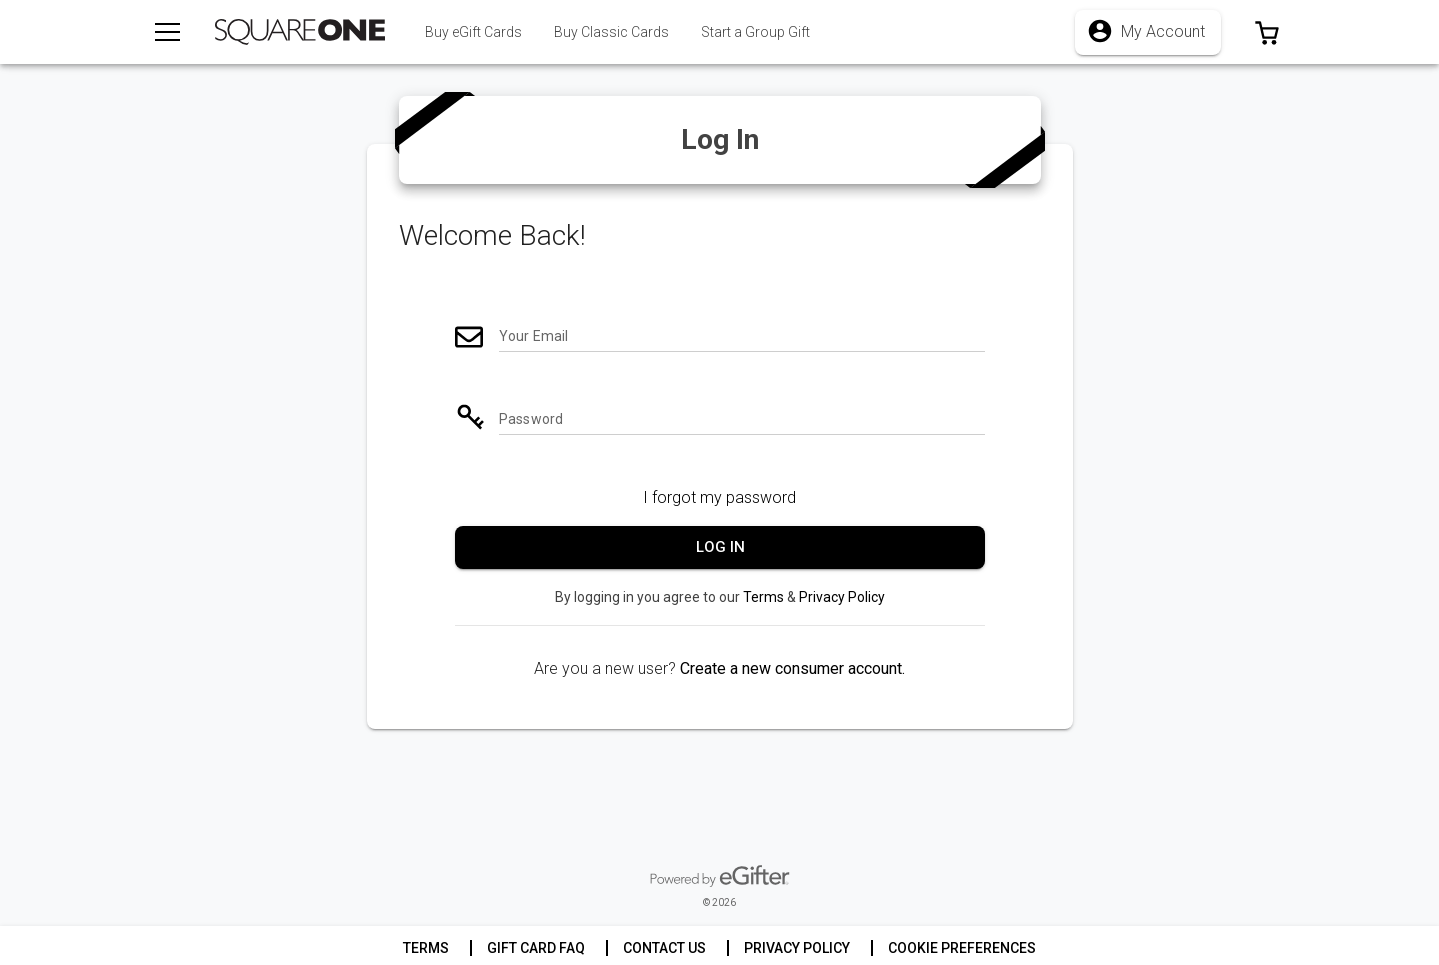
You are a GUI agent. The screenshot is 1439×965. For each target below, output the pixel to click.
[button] (1267, 32)
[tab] (611, 32)
